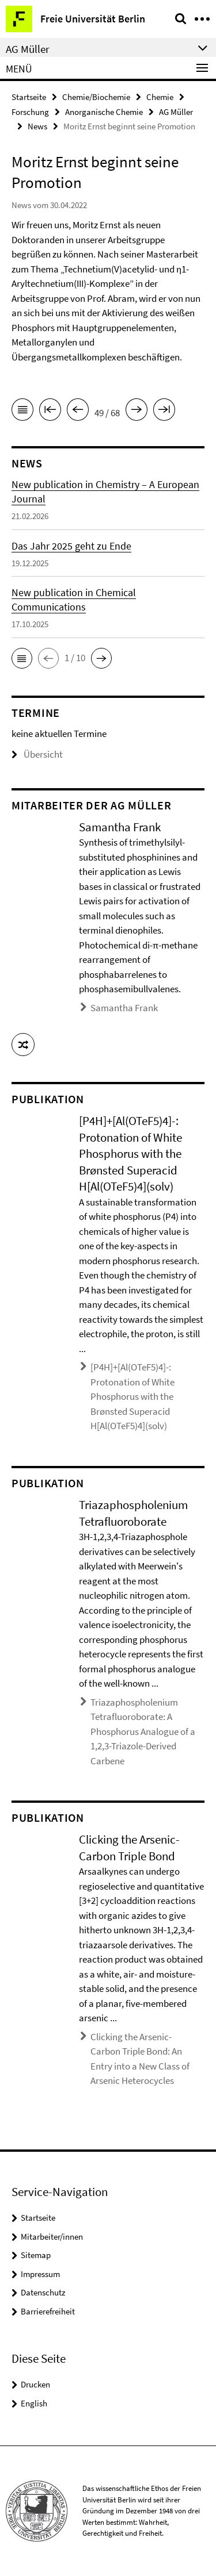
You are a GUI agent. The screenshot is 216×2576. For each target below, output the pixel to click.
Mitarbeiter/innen (52, 2236)
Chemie (159, 96)
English (34, 2403)
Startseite (29, 96)
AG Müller (176, 111)
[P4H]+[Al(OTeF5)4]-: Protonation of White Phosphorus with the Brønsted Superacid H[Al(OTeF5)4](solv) (132, 1396)
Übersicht (37, 754)
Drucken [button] (35, 2384)
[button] (22, 658)
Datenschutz (43, 2292)
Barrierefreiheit (48, 2311)
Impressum (40, 2273)
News (37, 126)
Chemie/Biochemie (96, 96)
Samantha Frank (124, 1007)
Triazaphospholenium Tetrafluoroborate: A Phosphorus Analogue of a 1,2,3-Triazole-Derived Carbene (142, 1731)
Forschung (30, 111)
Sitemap (36, 2254)
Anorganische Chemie (104, 111)
